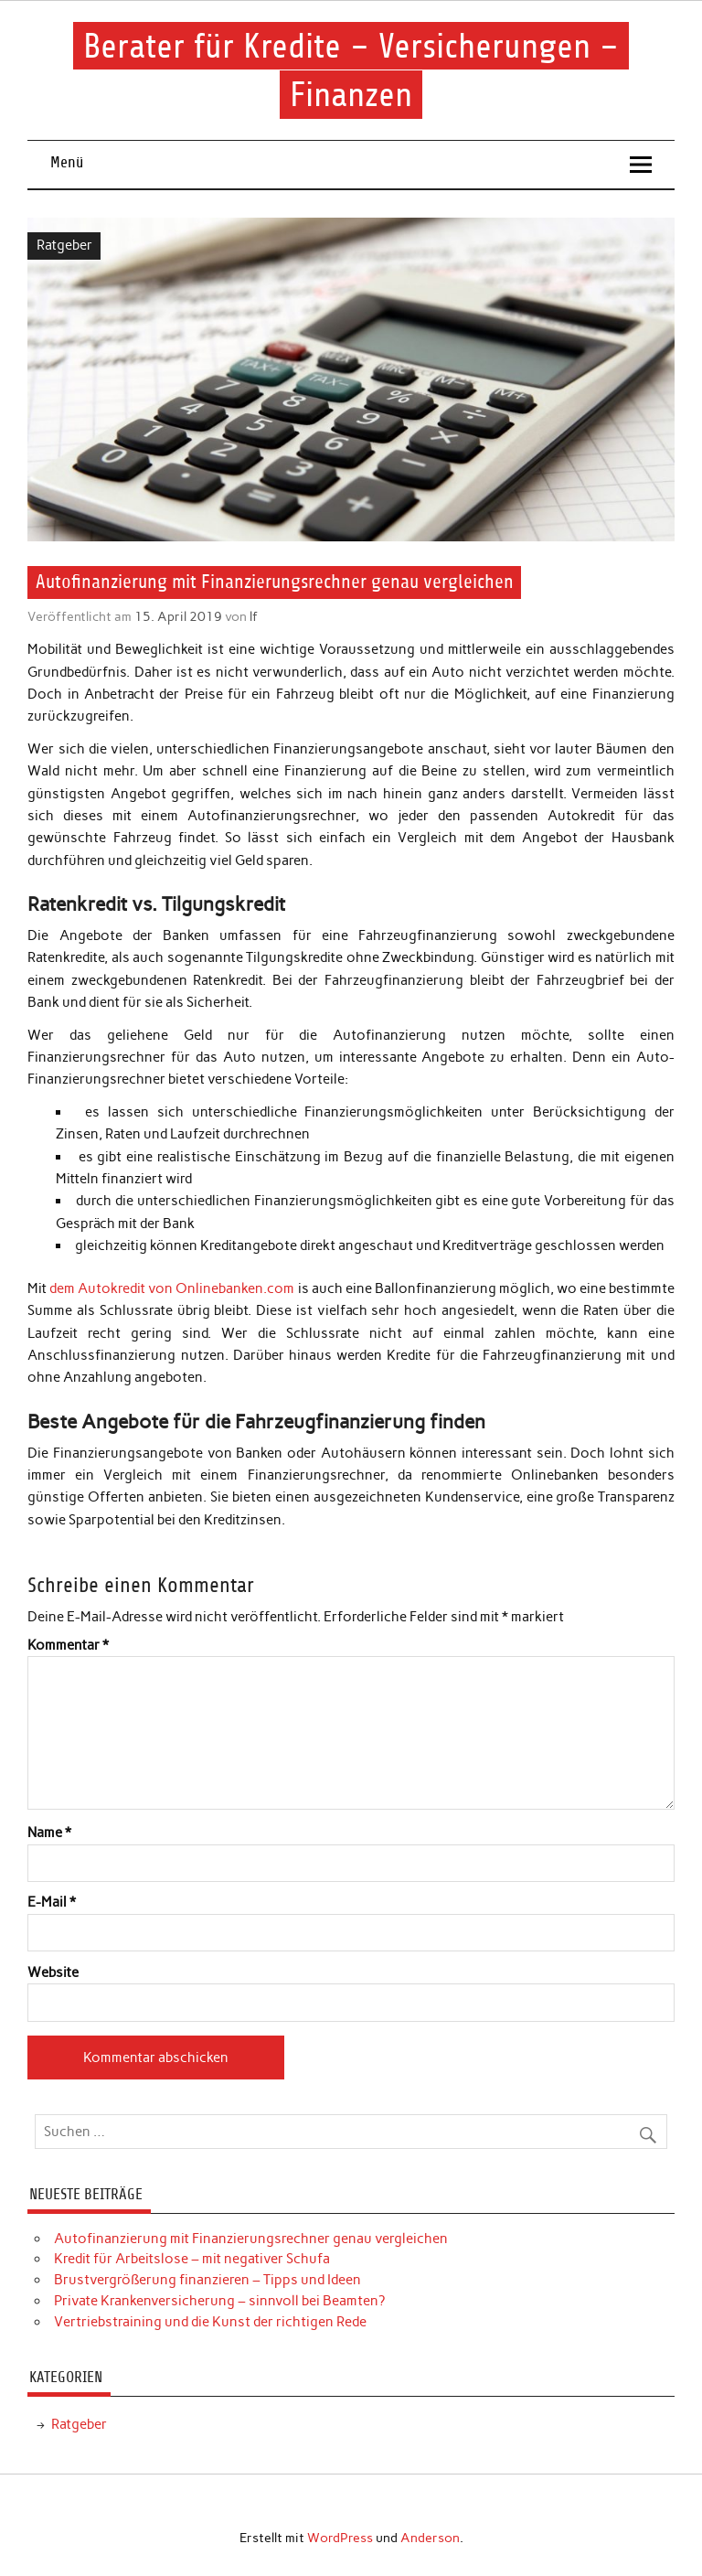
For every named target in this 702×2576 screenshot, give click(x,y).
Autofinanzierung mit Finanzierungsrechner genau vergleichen (251, 2238)
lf (254, 616)
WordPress (340, 2537)
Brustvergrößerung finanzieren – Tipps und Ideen (207, 2279)
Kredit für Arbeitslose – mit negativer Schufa (192, 2258)
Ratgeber (64, 245)
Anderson (430, 2537)
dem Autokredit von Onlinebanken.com (171, 1288)
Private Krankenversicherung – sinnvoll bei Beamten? (219, 2301)
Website (53, 1973)
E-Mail (51, 1902)
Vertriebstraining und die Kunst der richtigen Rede (210, 2322)
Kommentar (68, 1645)
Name (49, 1833)
